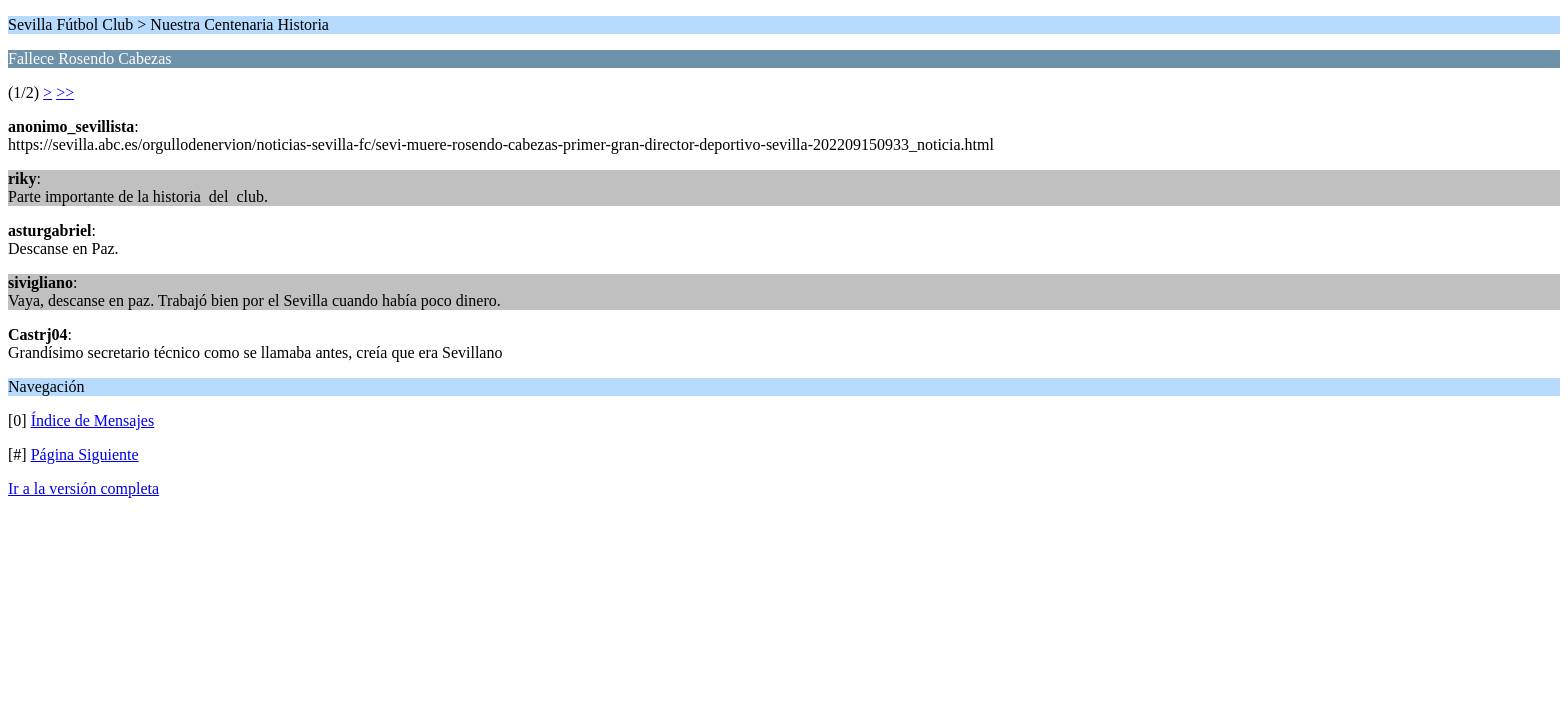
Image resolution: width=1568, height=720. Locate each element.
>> (65, 92)
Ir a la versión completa (83, 488)
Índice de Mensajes (93, 420)
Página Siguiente (85, 454)
